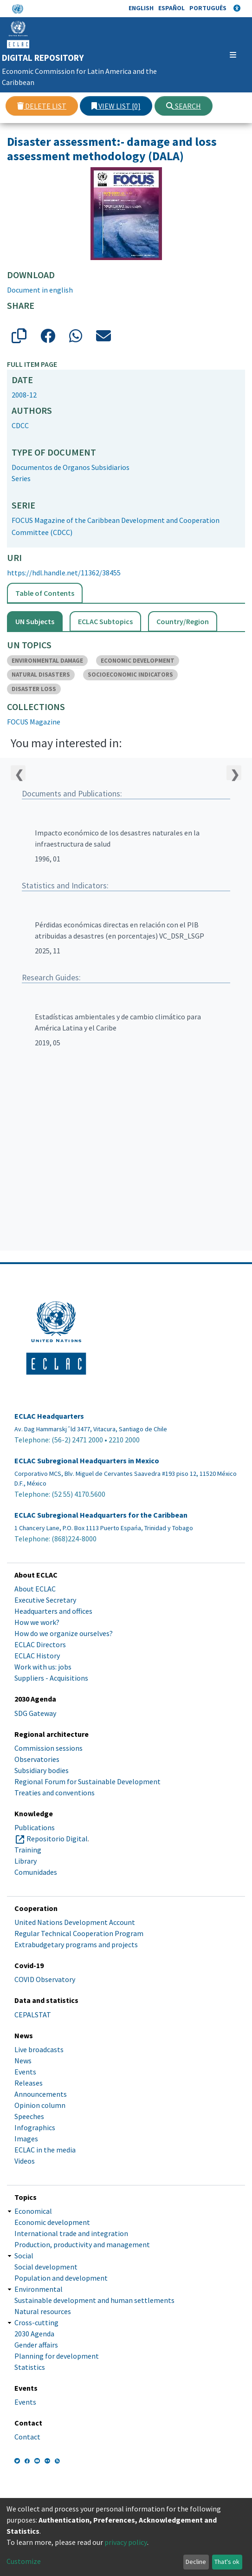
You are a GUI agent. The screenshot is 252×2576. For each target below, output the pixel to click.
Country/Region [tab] (182, 621)
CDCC (20, 425)
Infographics (34, 2127)
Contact (27, 2436)
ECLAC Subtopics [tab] (105, 621)
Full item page (32, 364)
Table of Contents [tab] (44, 593)
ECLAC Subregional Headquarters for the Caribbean (100, 1515)
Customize (23, 2561)
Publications (34, 1827)
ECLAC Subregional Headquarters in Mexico (86, 1460)
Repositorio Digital (57, 1838)
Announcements (40, 2094)
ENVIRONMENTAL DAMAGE (47, 661)
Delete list (41, 106)
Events (25, 2071)
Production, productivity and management (82, 2244)
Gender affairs (36, 2344)
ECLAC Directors (40, 1644)
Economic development (52, 2222)
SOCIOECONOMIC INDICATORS (130, 674)
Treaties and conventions (54, 1792)
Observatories (36, 1759)
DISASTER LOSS (34, 689)
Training (27, 1849)
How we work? (36, 1622)
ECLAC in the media (45, 2149)
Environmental (38, 2289)
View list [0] (116, 106)
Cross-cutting (36, 2322)
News (23, 2060)
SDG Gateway (35, 1713)
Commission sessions (48, 1748)
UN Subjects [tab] (34, 621)
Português (207, 8)
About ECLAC (35, 1588)
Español (171, 8)
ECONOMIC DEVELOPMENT (137, 661)
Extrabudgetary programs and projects (76, 1944)
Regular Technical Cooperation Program (78, 1933)
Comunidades (35, 1872)
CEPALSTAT (32, 2014)
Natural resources (42, 2311)
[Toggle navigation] (226, 54)
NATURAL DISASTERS (41, 674)
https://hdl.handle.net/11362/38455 (64, 572)
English (141, 8)
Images (26, 2138)
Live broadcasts (39, 2049)
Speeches (29, 2116)
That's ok (226, 2561)
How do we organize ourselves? (63, 1633)
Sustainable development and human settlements (94, 2300)
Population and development (61, 2278)
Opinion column (39, 2105)
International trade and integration (71, 2233)
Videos (24, 2160)
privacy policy (125, 2542)
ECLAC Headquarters (49, 1416)
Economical (33, 2211)
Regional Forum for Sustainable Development (87, 1781)
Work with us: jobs (42, 1666)
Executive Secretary (45, 1599)
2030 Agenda (34, 2333)
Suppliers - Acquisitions (51, 1678)
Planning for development (56, 2356)
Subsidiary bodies (41, 1770)
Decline (196, 2561)
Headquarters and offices (53, 1611)
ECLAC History (37, 1655)
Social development (46, 2266)
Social (23, 2255)
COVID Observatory (44, 1979)
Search (183, 106)
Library (25, 1860)
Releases (28, 2082)
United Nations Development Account (74, 1922)
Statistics (29, 2367)
